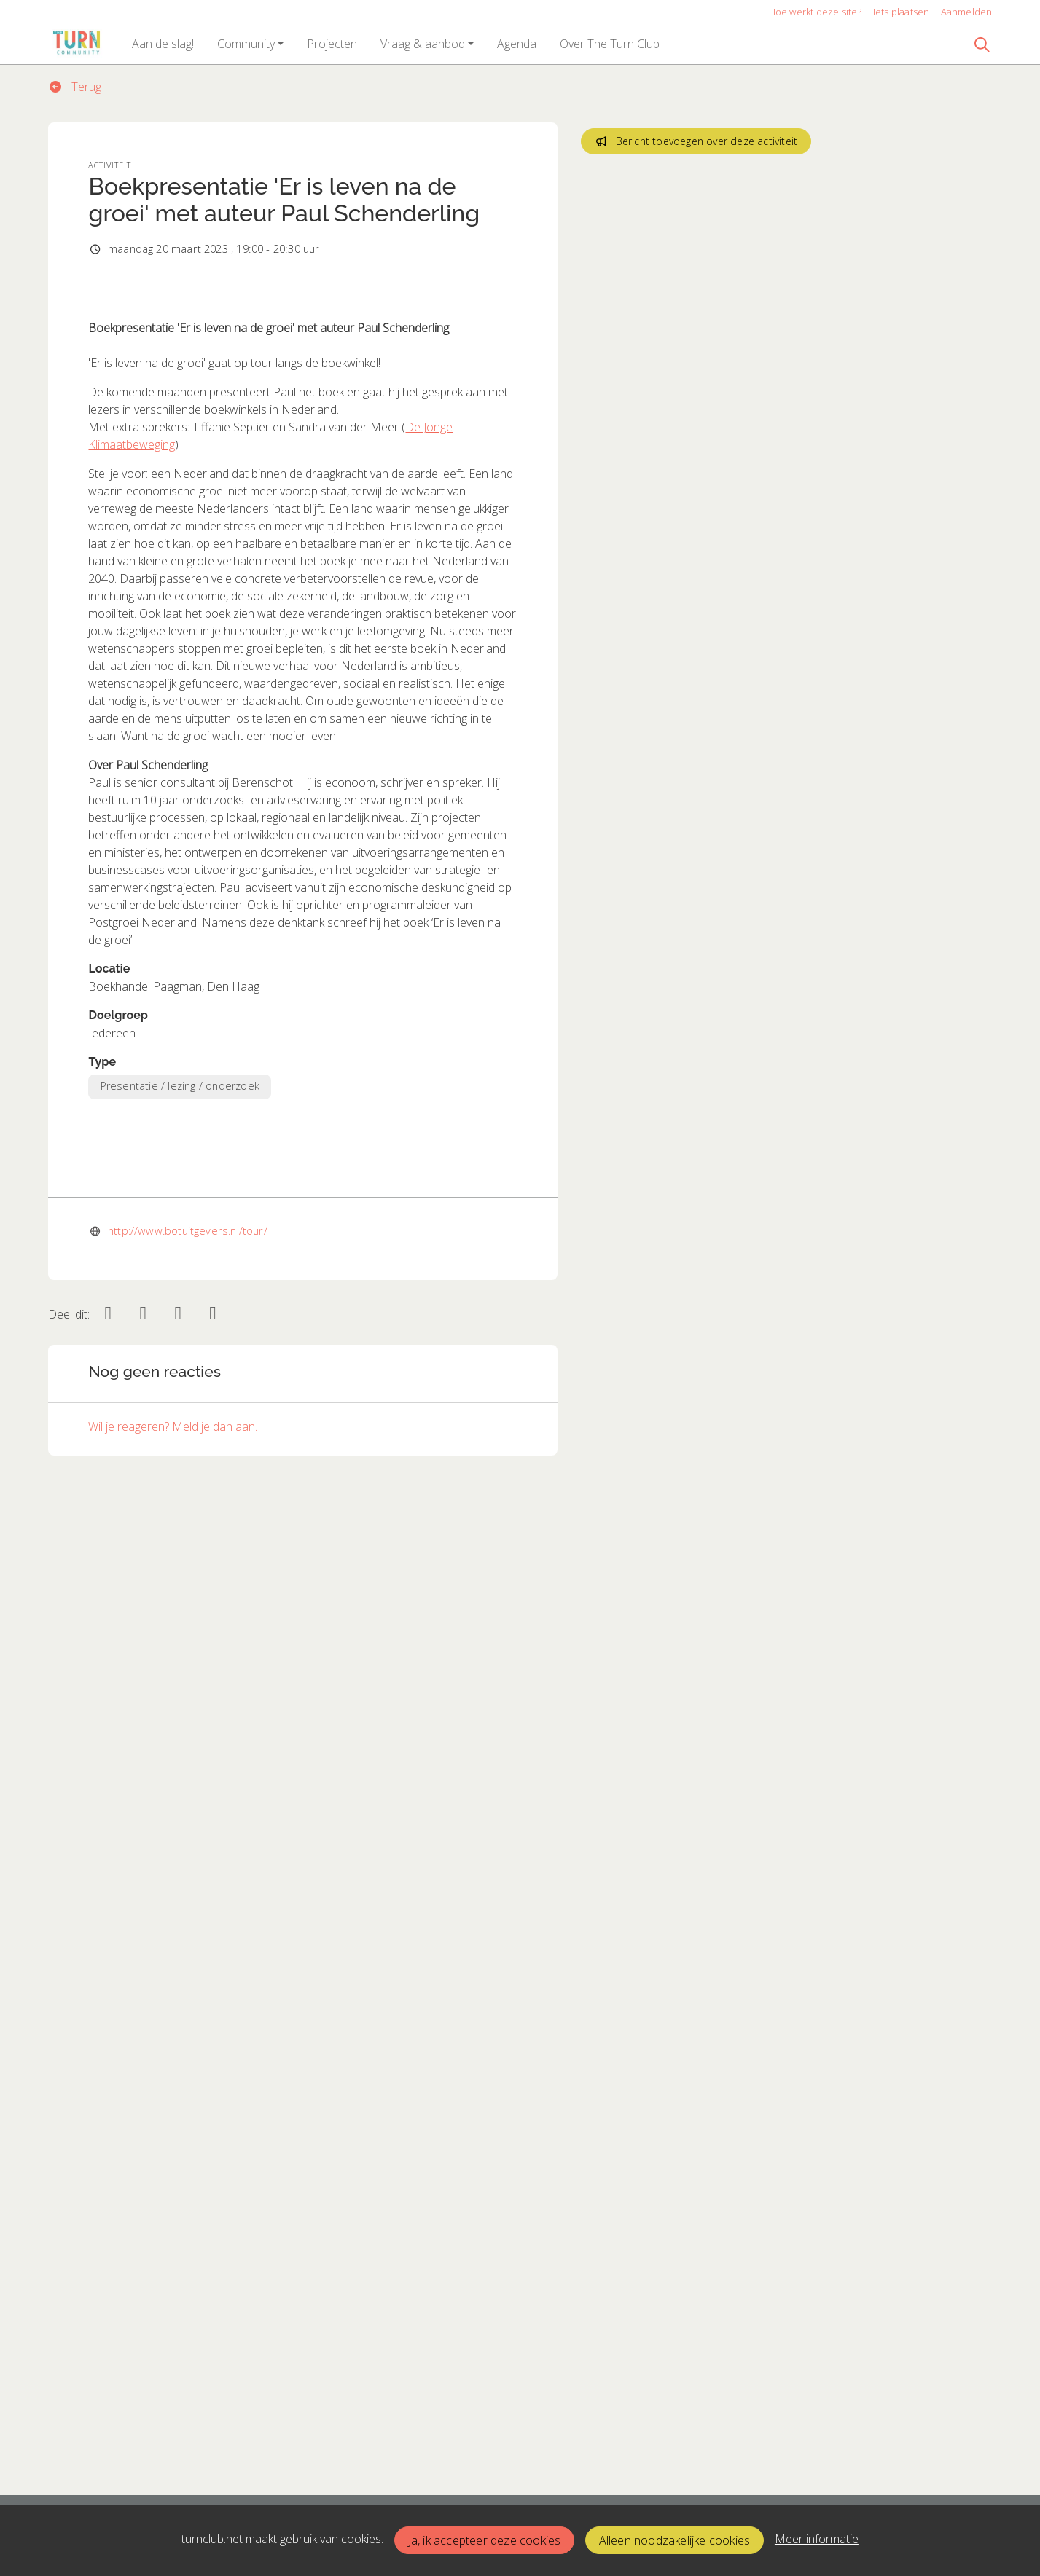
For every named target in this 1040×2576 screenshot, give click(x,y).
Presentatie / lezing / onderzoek (180, 1390)
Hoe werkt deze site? (815, 11)
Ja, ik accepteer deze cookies (484, 2540)
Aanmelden (967, 11)
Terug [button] (75, 87)
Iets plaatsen (901, 11)
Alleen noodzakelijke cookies (675, 2540)
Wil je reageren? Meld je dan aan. (172, 2381)
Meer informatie (817, 2539)
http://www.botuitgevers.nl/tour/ (187, 2185)
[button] (163, 43)
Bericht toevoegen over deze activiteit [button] (696, 141)
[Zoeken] (982, 44)
